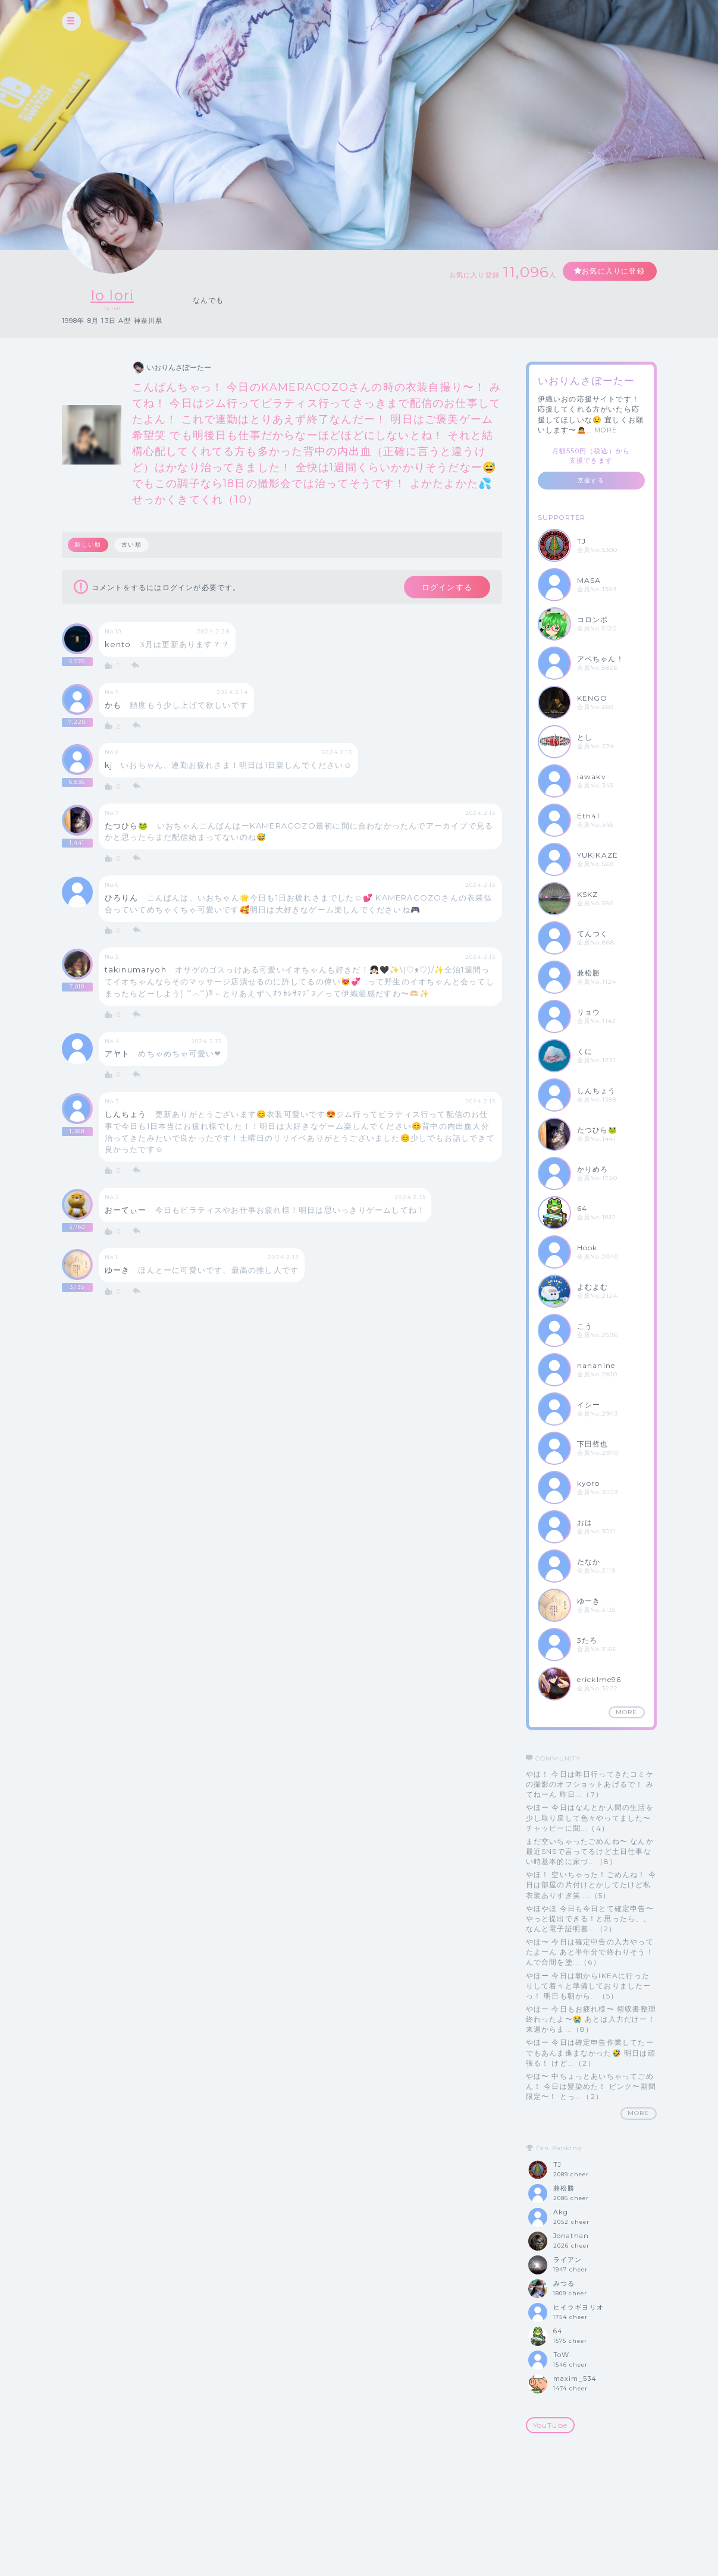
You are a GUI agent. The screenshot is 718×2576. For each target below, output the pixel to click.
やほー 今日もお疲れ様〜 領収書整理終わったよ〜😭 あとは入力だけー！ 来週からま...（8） (591, 2019)
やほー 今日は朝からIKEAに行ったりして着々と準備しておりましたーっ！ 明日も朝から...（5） (588, 1985)
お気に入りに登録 (613, 270)
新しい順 (88, 544)
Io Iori (112, 295)
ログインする (446, 587)
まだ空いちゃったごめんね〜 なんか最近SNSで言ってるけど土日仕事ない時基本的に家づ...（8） (590, 1851)
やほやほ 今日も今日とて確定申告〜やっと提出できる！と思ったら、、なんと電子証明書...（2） (590, 1918)
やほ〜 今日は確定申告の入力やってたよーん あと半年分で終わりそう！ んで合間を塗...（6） (590, 1951)
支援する (591, 480)
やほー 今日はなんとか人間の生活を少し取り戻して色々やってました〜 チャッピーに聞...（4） (590, 1817)
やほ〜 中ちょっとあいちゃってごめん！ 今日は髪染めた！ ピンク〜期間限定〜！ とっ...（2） (591, 2086)
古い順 (131, 544)
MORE (605, 430)
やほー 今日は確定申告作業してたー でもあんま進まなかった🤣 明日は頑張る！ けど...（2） (591, 2052)
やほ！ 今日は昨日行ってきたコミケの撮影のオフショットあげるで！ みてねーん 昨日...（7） (590, 1784)
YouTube (550, 2425)
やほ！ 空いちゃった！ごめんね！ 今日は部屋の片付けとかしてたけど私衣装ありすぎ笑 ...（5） (591, 1884)
